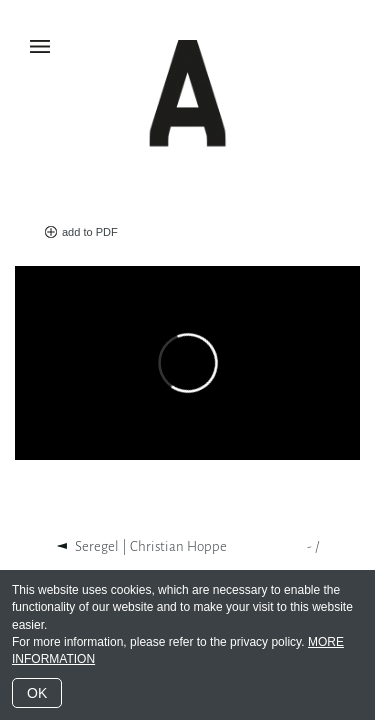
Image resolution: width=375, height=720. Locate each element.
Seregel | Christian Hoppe (151, 546)
